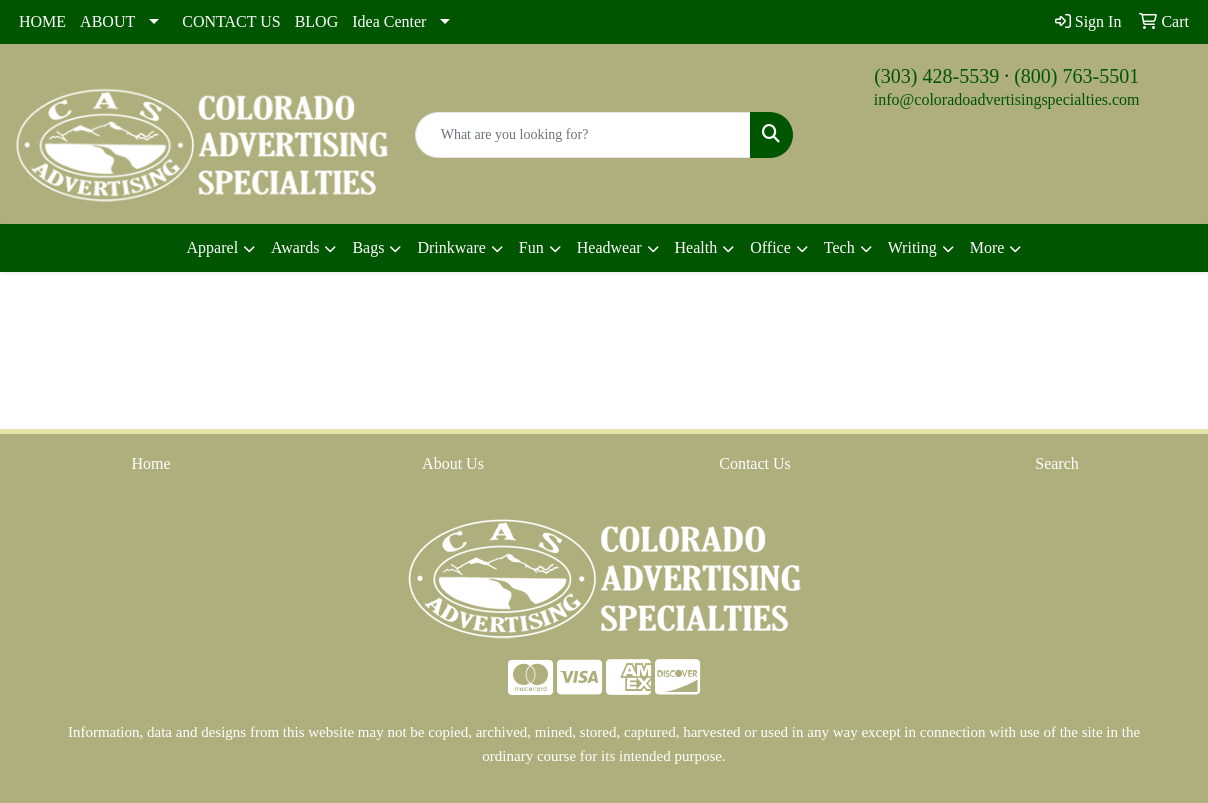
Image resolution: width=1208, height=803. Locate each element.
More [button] (987, 247)
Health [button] (696, 247)
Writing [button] (912, 247)
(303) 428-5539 (936, 76)
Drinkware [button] (451, 247)
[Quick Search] (583, 135)
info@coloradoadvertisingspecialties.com (1007, 99)
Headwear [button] (609, 247)
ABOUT (107, 21)
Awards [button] (295, 247)
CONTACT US (231, 21)
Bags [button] (368, 247)
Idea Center (389, 21)
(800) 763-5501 (1076, 76)
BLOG (317, 21)
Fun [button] (531, 247)
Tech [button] (839, 247)
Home (150, 463)
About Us (453, 463)
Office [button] (770, 247)
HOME (42, 21)
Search (1057, 463)
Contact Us (755, 463)
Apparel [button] (213, 247)
